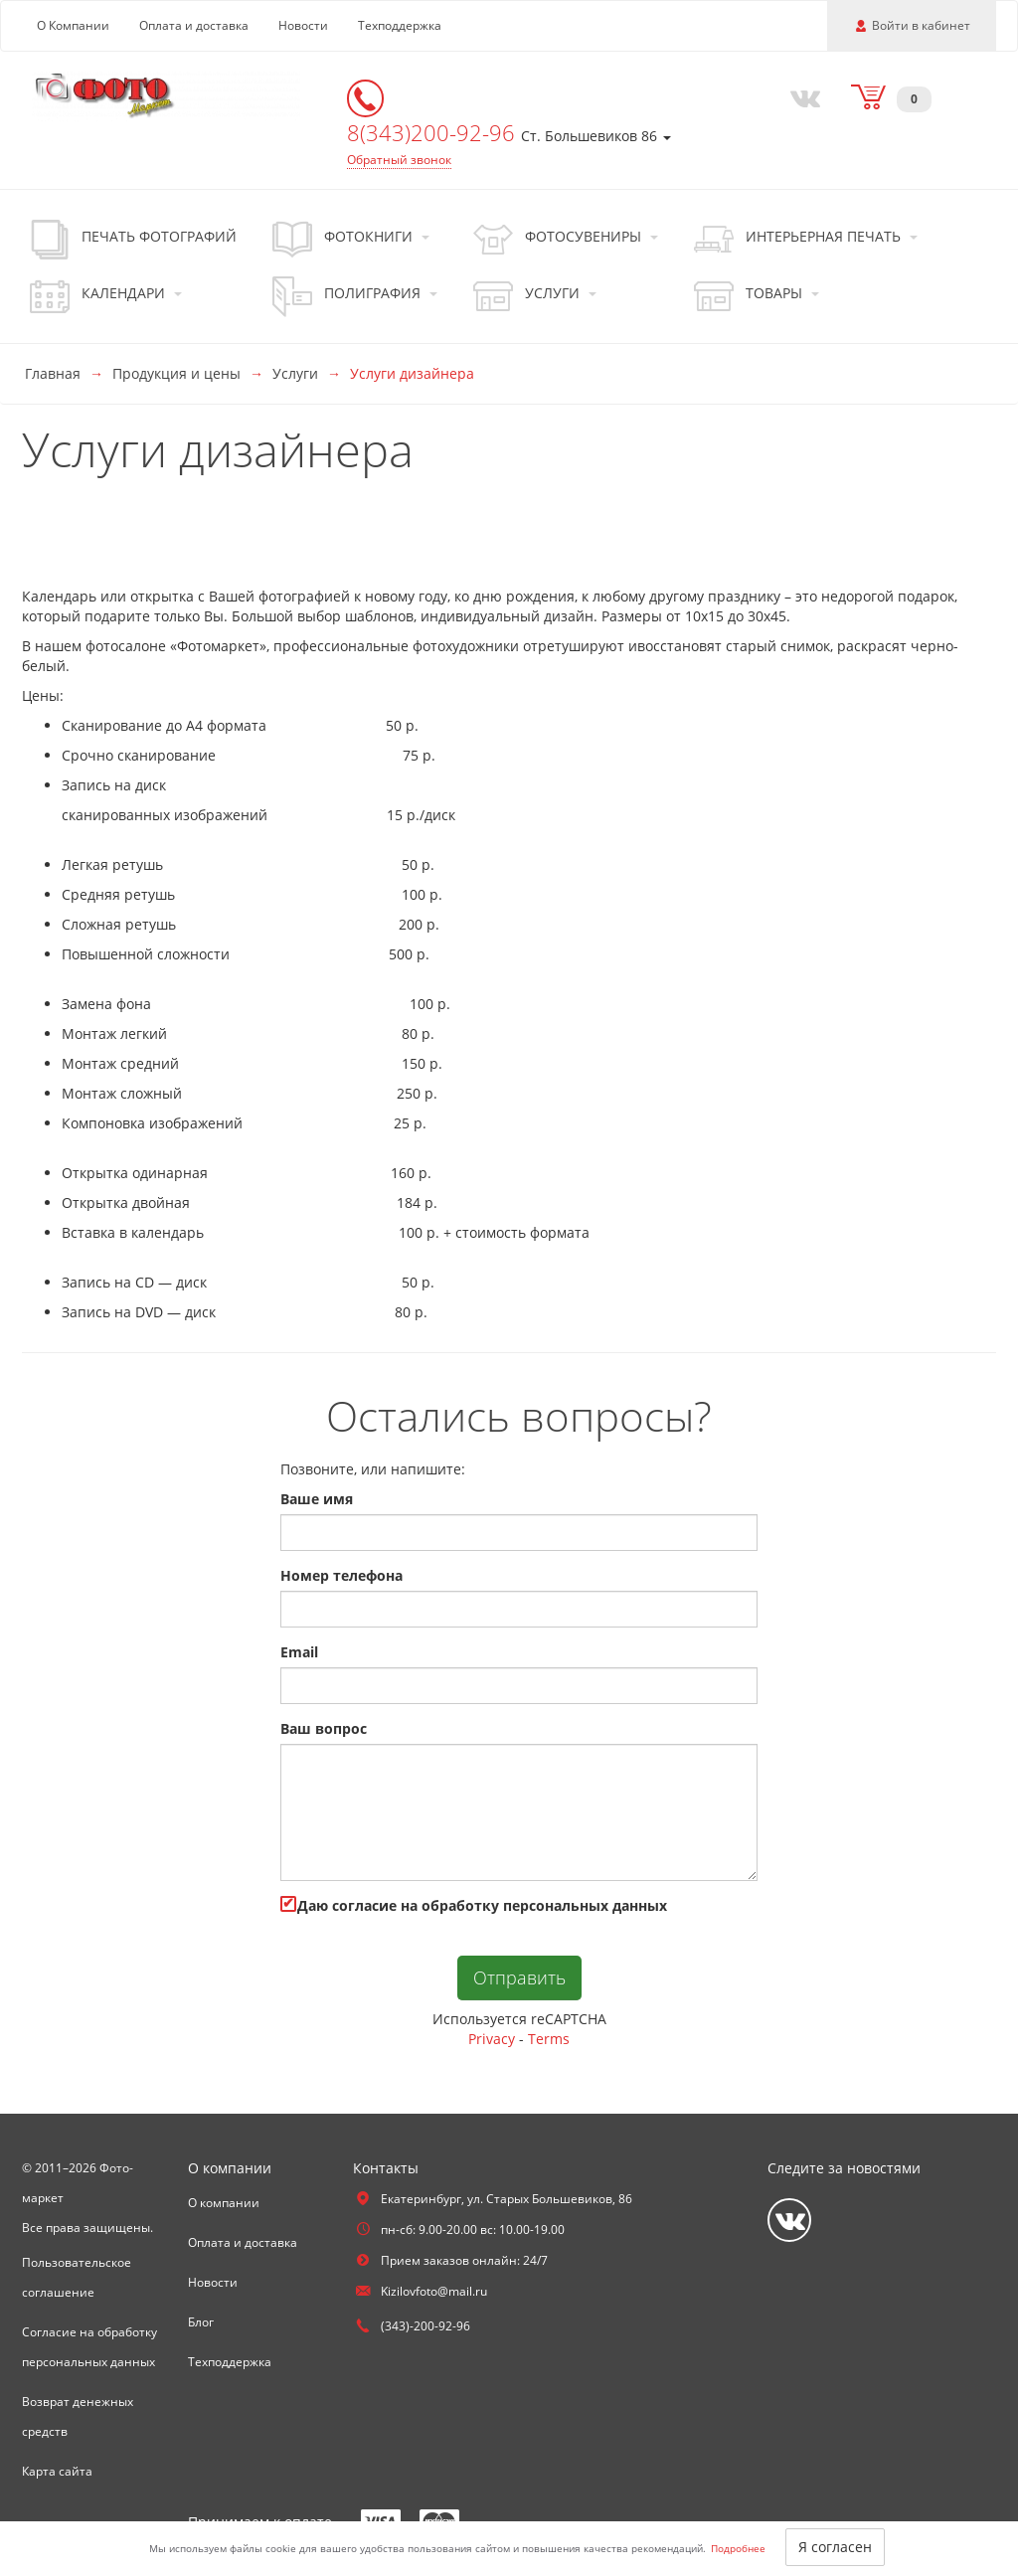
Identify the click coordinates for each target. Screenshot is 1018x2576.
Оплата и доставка (194, 25)
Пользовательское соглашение (76, 2277)
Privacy (491, 2038)
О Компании (73, 25)
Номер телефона (341, 1575)
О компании (223, 2202)
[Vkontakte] (800, 96)
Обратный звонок (399, 159)
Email (299, 1651)
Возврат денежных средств (77, 2416)
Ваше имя (316, 1498)
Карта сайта (57, 2471)
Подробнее (738, 2548)
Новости (303, 25)
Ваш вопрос (323, 1728)
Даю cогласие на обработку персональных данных (473, 1905)
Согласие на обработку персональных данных (89, 2346)
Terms (549, 2038)
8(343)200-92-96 (434, 132)
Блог (201, 2322)
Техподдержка (399, 25)
